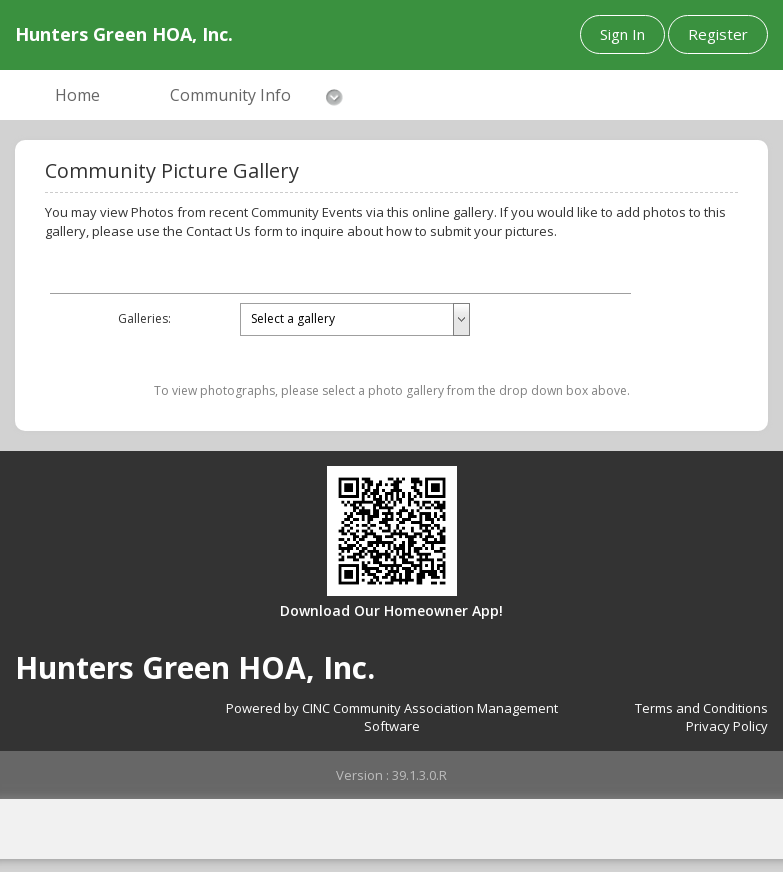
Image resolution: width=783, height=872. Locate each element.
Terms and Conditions (701, 708)
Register (718, 34)
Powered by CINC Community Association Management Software (392, 717)
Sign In (622, 34)
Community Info (230, 95)
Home (77, 95)
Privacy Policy (727, 726)
